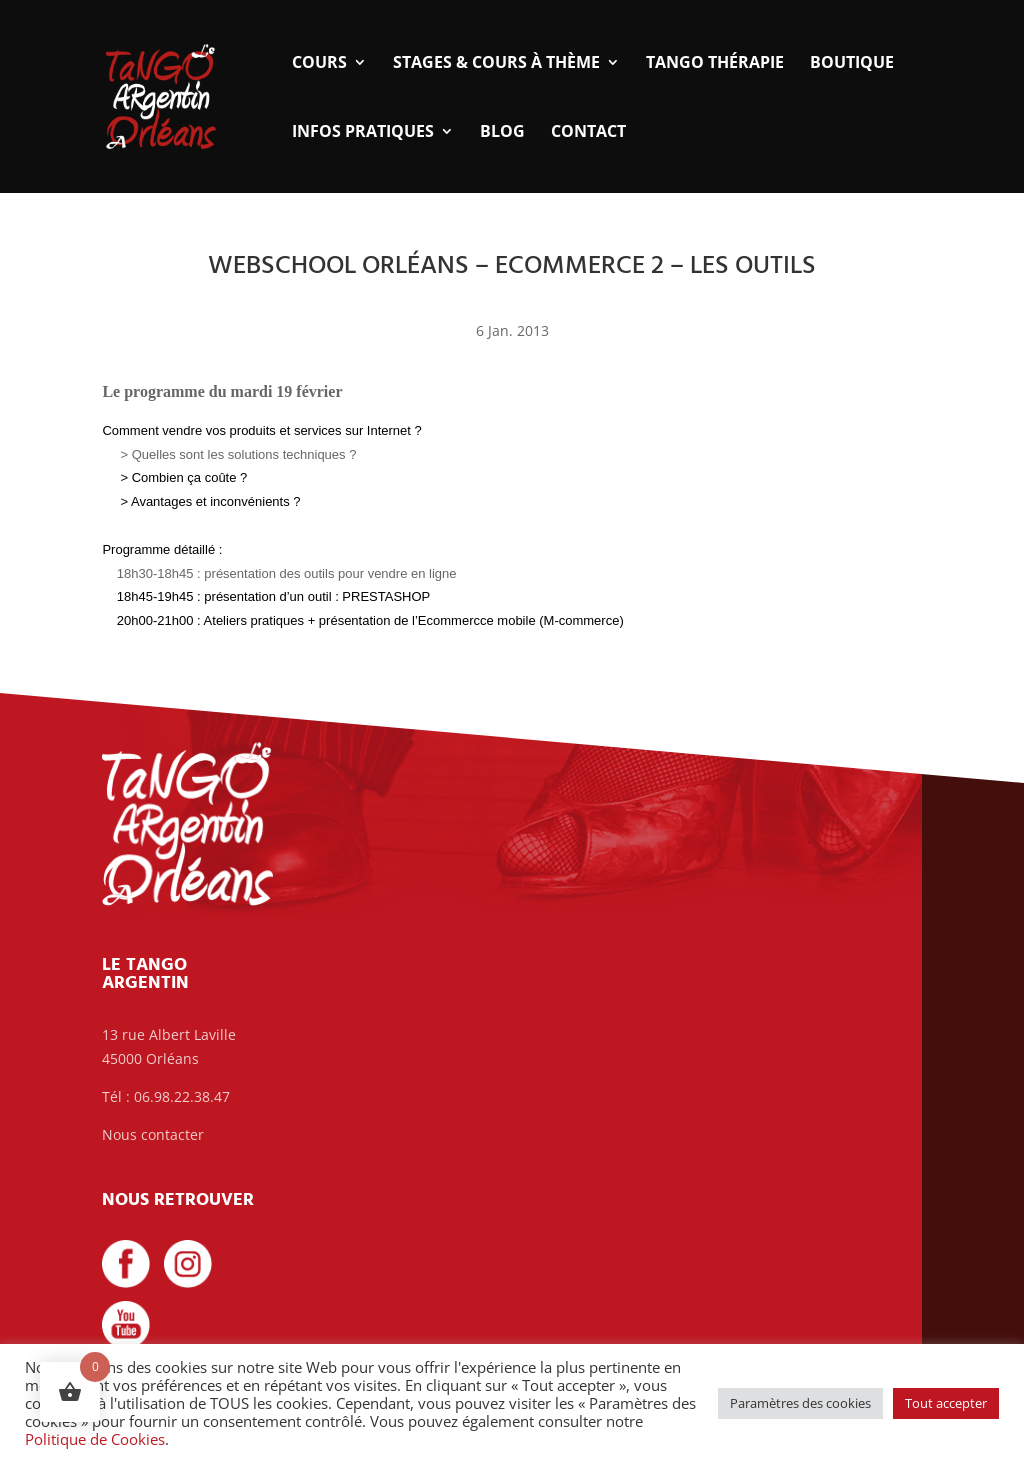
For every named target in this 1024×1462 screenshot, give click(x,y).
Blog (502, 133)
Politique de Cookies (95, 1439)
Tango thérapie (715, 64)
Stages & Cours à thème (496, 64)
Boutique (852, 64)
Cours (319, 64)
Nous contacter (153, 1134)
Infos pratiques (363, 133)
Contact (588, 133)
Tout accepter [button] (946, 1403)
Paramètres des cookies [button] (800, 1403)
